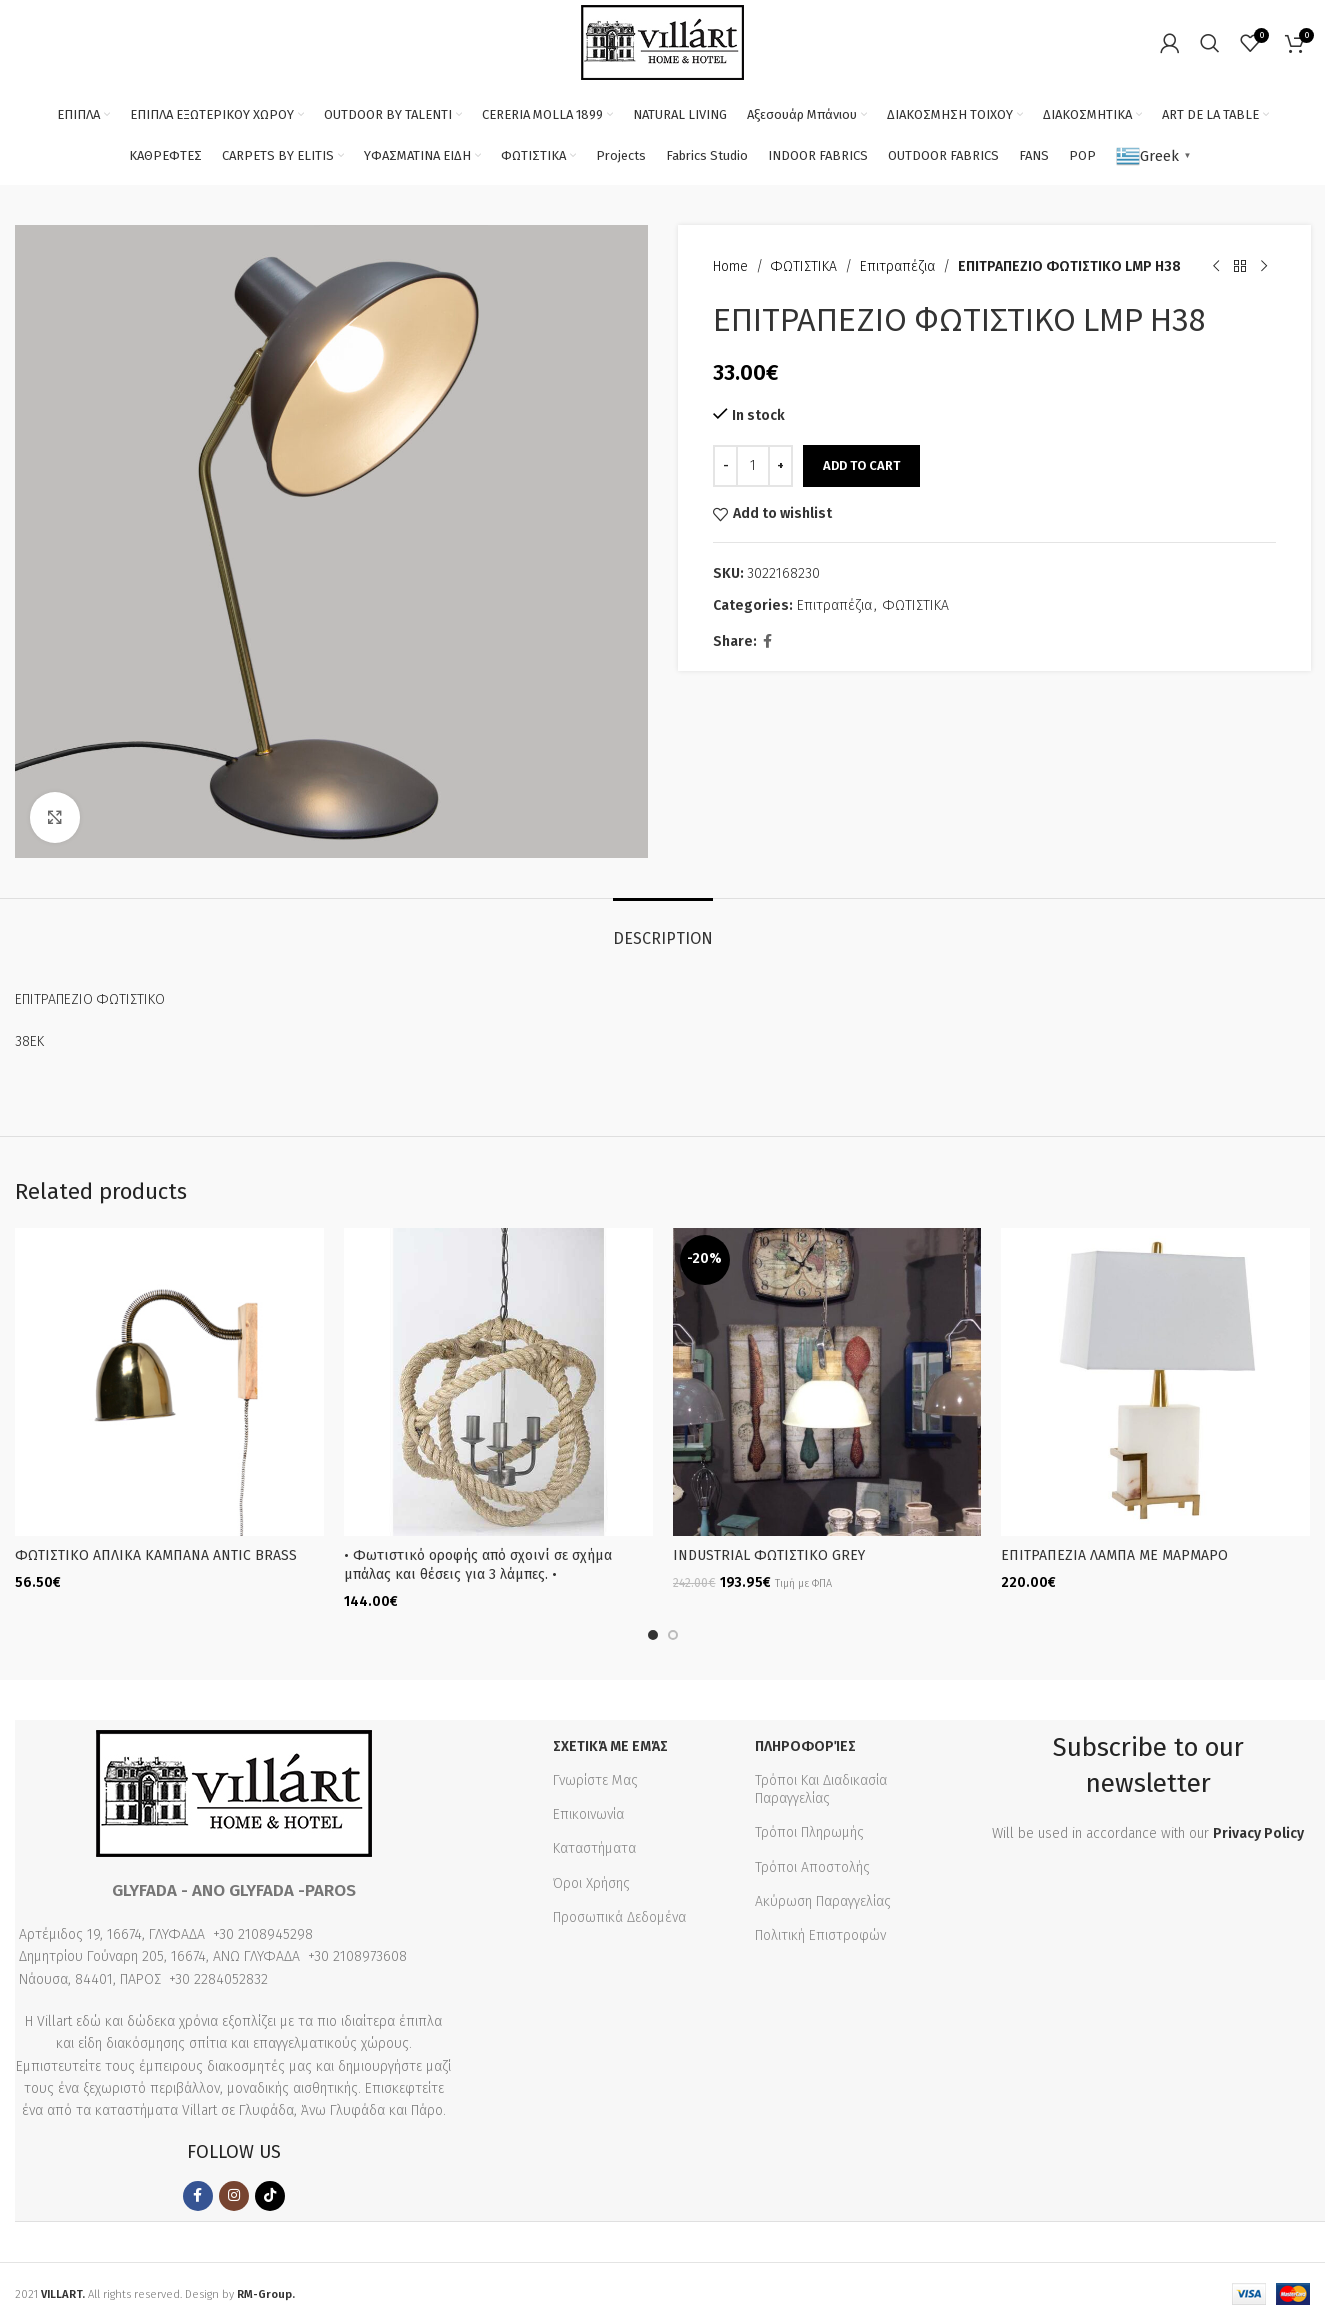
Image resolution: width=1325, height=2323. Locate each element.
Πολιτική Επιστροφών (820, 1933)
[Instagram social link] (234, 2194)
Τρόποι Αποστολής (812, 1865)
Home (730, 266)
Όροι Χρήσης (591, 1881)
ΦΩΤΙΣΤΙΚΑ (804, 266)
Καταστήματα (594, 1847)
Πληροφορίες (805, 1744)
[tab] (663, 928)
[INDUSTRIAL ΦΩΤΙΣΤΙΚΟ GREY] (827, 1382)
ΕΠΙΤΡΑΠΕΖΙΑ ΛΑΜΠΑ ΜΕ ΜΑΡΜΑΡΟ (1114, 1555)
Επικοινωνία (588, 1812)
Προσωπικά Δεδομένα (619, 1915)
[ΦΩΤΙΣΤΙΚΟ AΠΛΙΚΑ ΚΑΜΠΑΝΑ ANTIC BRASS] (169, 1382)
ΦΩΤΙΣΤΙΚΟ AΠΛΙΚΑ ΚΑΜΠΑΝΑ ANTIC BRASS (156, 1555)
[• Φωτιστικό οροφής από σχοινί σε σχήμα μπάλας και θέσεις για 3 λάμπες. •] (498, 1382)
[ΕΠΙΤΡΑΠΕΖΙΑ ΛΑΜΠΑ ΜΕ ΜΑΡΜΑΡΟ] (1155, 1382)
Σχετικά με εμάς (610, 1744)
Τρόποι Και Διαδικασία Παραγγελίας (821, 1787)
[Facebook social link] (767, 642)
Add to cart (861, 465)
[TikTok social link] (270, 2194)
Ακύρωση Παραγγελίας (823, 1899)
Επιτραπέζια (897, 266)
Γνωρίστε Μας (595, 1778)
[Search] (1210, 43)
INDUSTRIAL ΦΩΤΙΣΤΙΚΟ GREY (769, 1555)
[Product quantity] (753, 466)
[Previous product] (1215, 267)
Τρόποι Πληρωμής (809, 1831)
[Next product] (1263, 267)
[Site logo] (662, 41)
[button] (653, 1633)
